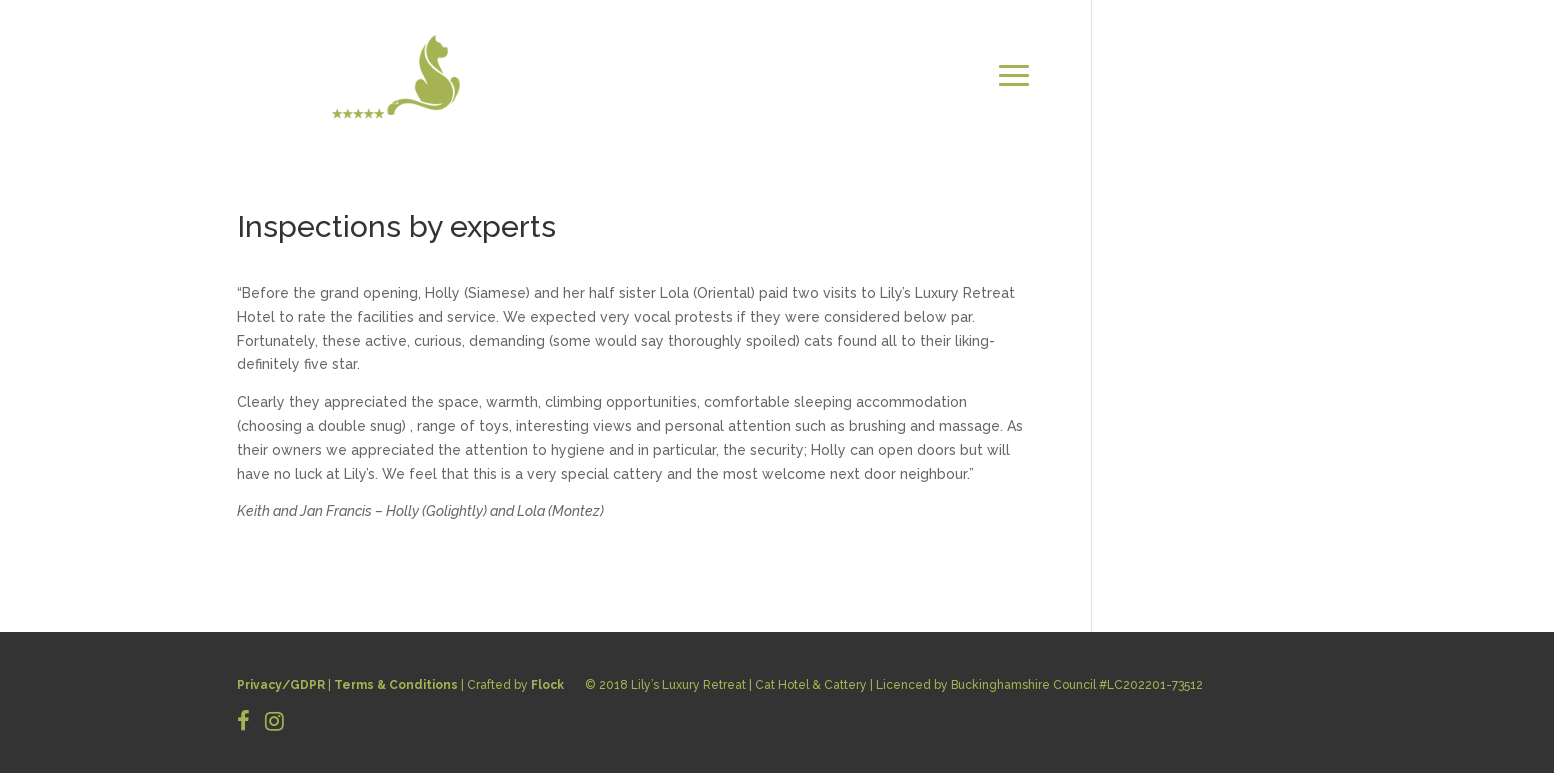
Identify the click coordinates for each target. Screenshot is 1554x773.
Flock (547, 685)
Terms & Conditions (396, 685)
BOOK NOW (1267, 99)
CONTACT (1272, 75)
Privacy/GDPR (281, 685)
